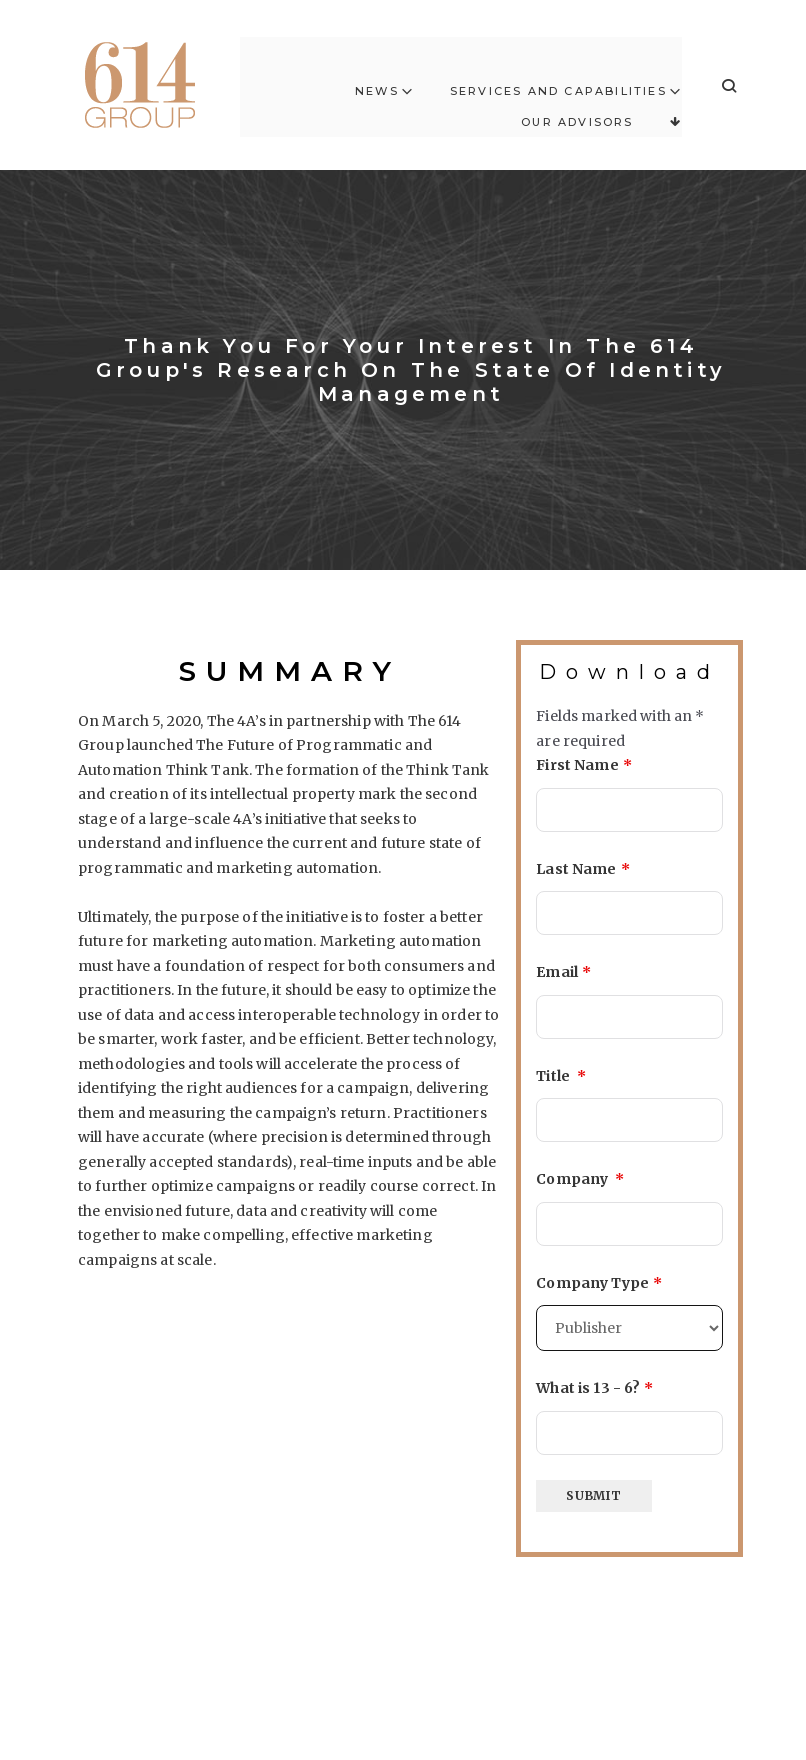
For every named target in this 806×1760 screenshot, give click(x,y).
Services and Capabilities (558, 72)
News (377, 72)
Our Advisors (577, 102)
